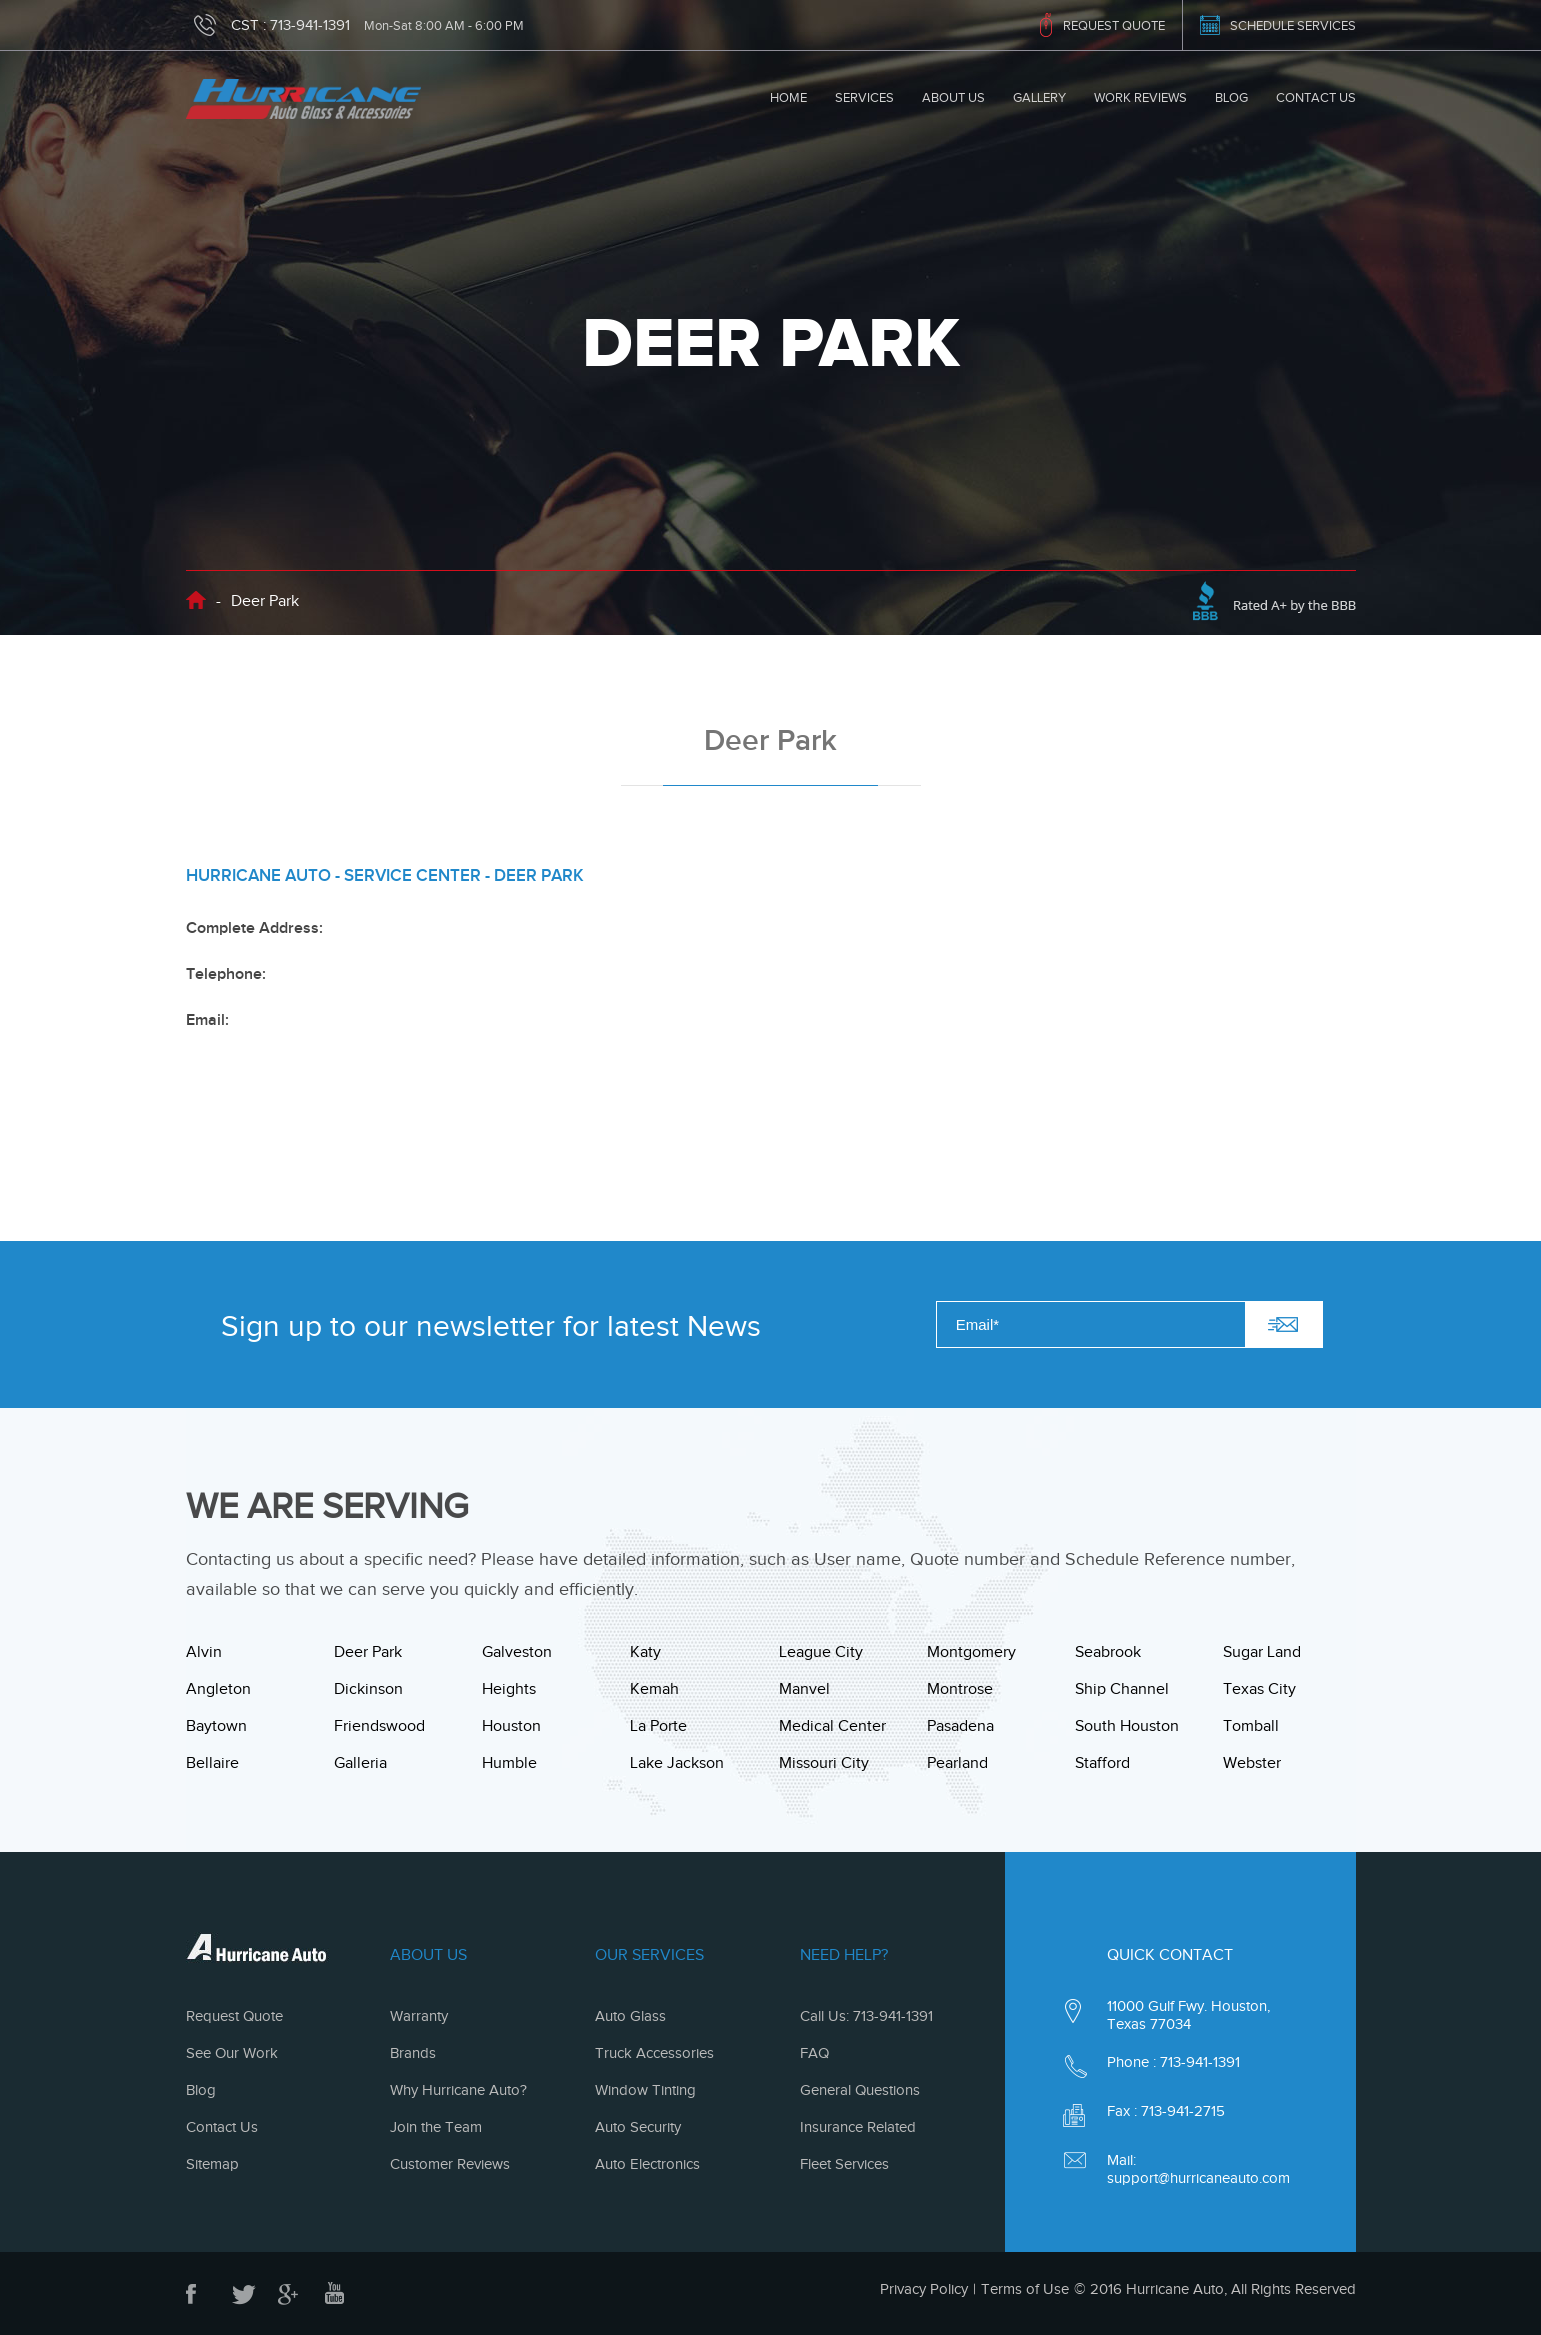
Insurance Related (858, 2127)
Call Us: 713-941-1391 (866, 2016)
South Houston (1127, 1726)
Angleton (218, 1689)
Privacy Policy (924, 2289)
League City (821, 1652)
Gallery (1039, 97)
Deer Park (368, 1652)
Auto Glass (630, 2016)
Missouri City (824, 1763)
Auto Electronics (647, 2164)
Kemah (654, 1689)
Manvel (804, 1689)
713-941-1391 (310, 25)
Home (788, 97)
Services (864, 97)
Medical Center (832, 1726)
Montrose (960, 1689)
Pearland (957, 1763)
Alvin (204, 1652)
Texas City (1259, 1689)
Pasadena (960, 1726)
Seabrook (1108, 1652)
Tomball (1251, 1726)
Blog (1231, 97)
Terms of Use (1025, 2289)
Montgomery (971, 1652)
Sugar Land (1262, 1652)
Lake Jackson (677, 1763)
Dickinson (368, 1689)
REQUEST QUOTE (1114, 25)
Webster (1252, 1763)
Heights (509, 1689)
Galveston (517, 1652)
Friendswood (379, 1726)
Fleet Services (844, 2164)
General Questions (860, 2090)
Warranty (419, 2016)
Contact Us (1316, 97)
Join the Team (436, 2127)
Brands (413, 2053)
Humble (509, 1763)
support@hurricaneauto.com (1198, 2178)
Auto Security (638, 2127)
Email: (207, 1020)
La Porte (658, 1726)
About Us (953, 97)
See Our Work (232, 2053)
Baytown (216, 1726)
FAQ (814, 2053)
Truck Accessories (654, 2053)
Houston (511, 1726)
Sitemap (212, 2164)
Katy (645, 1652)
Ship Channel (1122, 1689)
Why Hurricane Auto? (458, 2090)
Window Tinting (645, 2090)
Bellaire (212, 1763)
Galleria (360, 1763)
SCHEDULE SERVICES (1293, 25)
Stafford (1102, 1763)
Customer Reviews (450, 2164)
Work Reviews (1140, 97)
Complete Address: (254, 928)
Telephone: (226, 974)
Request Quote (234, 2016)
